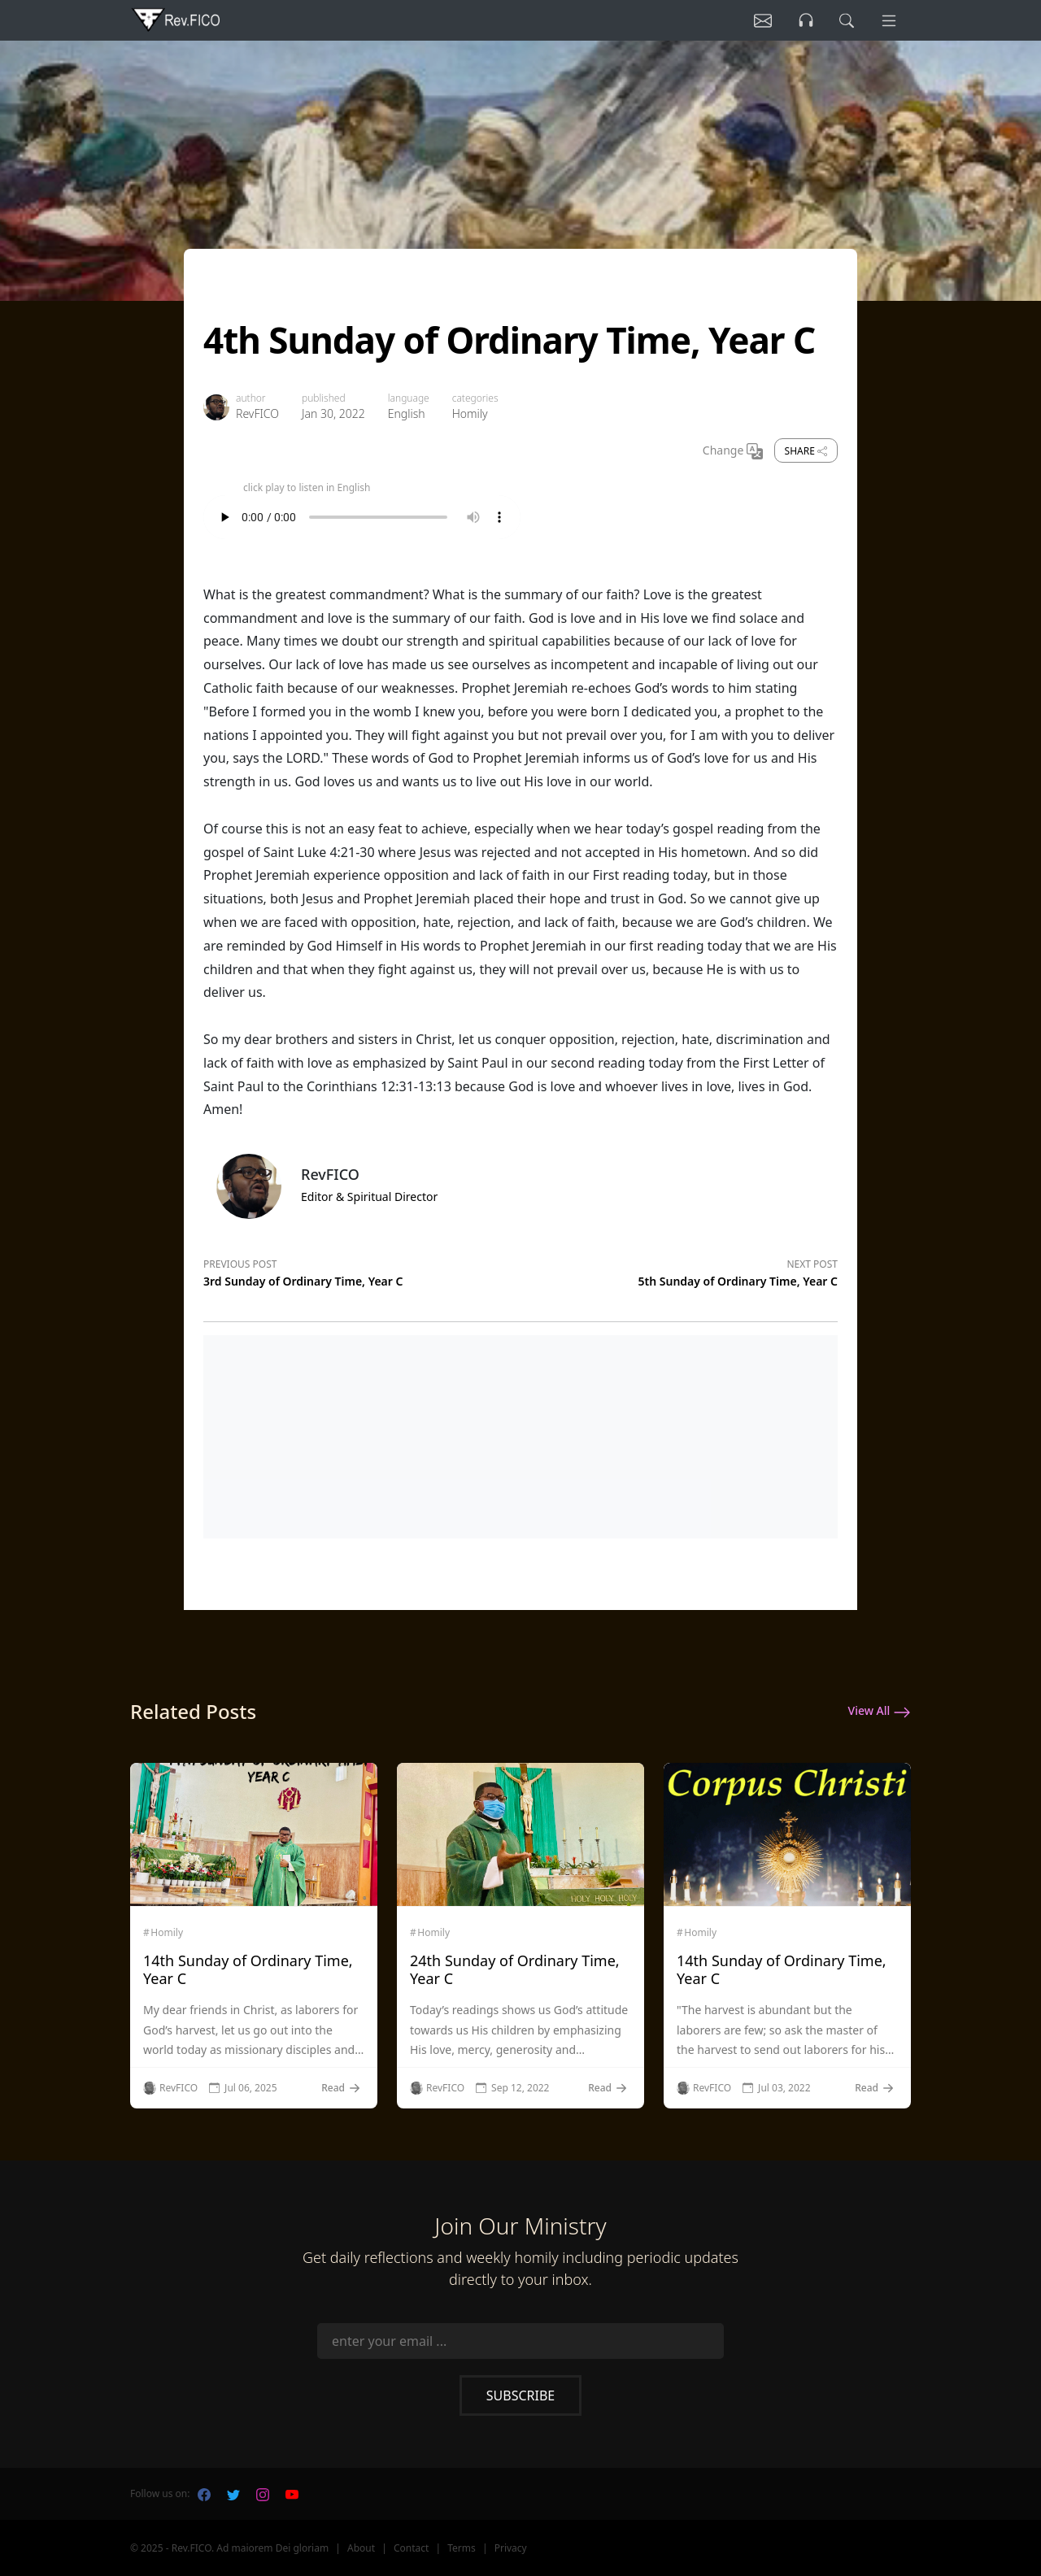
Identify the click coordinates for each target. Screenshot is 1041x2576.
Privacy (510, 2548)
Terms (461, 2548)
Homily (470, 413)
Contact (411, 2548)
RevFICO (257, 413)
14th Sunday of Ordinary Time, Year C (248, 1969)
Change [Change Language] (733, 451)
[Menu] (888, 20)
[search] (845, 20)
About (361, 2548)
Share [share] (806, 451)
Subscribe (520, 2395)
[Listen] (759, 20)
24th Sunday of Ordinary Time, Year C (515, 1969)
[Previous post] (361, 1270)
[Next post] (679, 1270)
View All (879, 1712)
